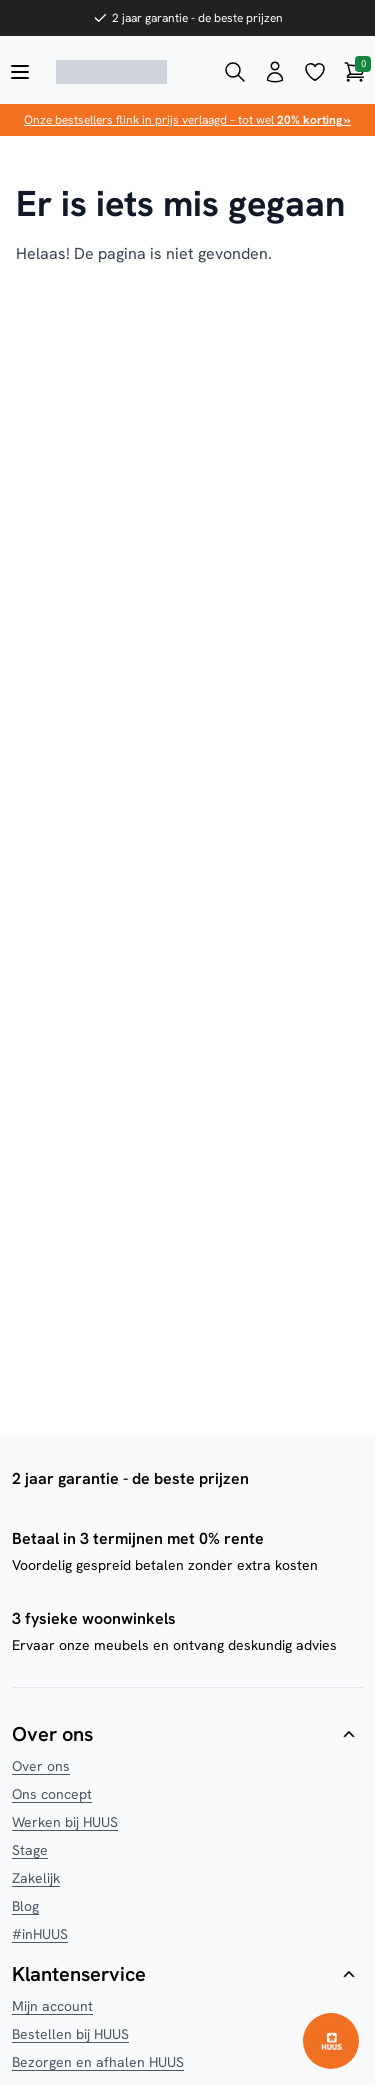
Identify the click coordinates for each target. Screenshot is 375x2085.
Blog (25, 1906)
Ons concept (52, 1794)
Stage (30, 1850)
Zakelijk (36, 1878)
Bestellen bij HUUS (70, 2034)
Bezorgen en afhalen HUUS (98, 2062)
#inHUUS (40, 1934)
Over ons (41, 1766)
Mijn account (52, 2006)
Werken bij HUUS (65, 1822)
